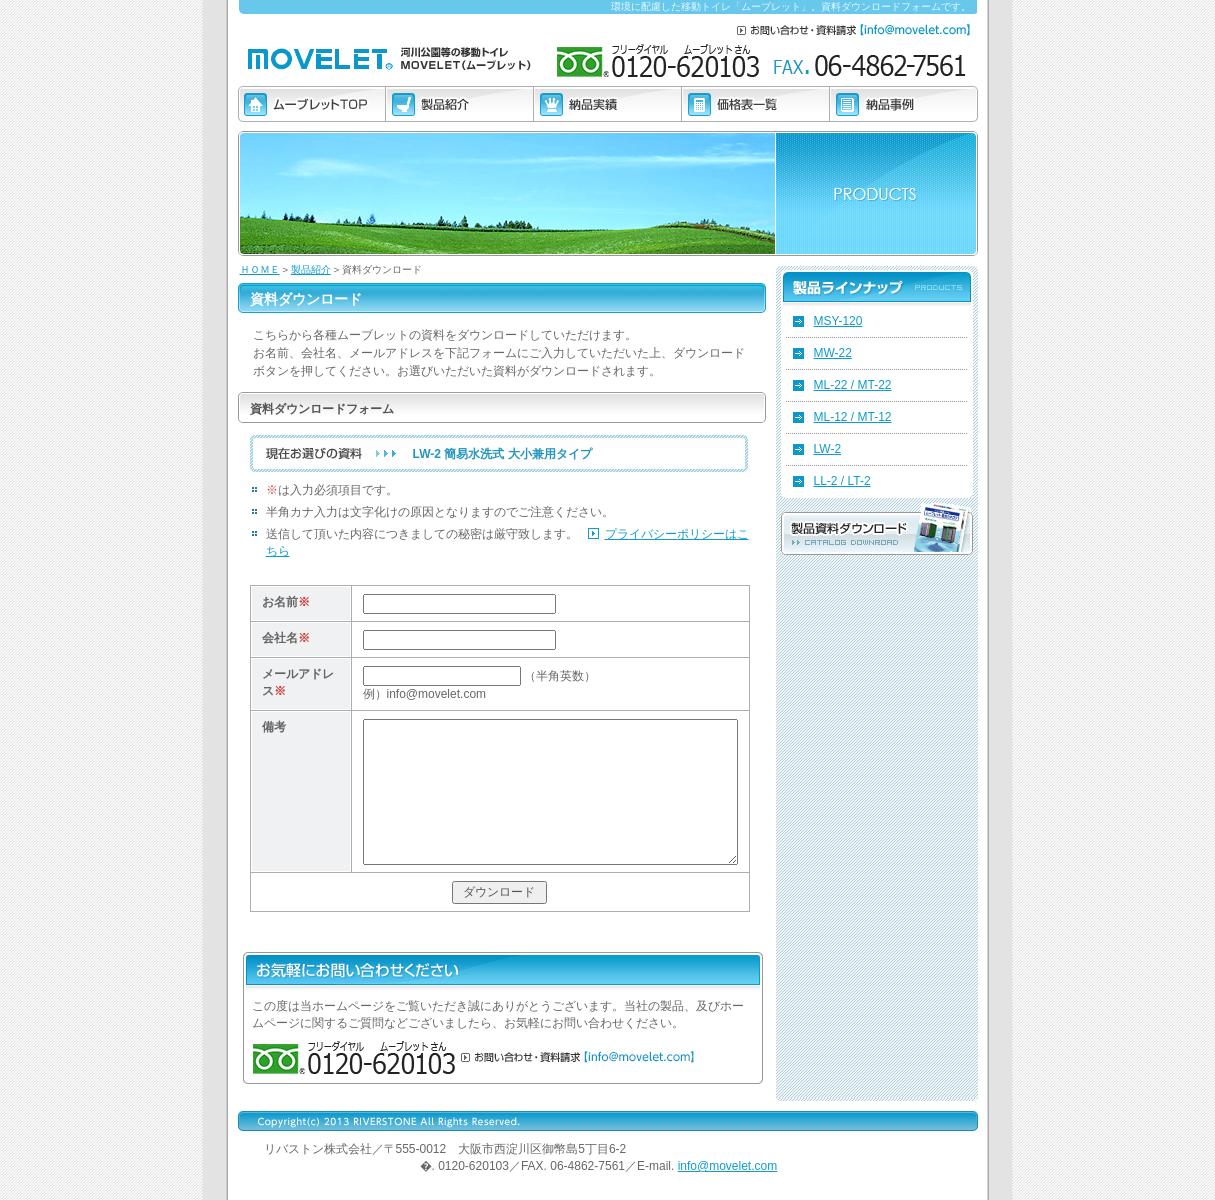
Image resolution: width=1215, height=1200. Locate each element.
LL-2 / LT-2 (842, 481)
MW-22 (833, 353)
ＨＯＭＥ (260, 269)
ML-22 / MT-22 (853, 385)
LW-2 (828, 449)
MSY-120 (838, 321)
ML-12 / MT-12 (853, 417)
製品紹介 (311, 269)
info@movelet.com (728, 1166)
